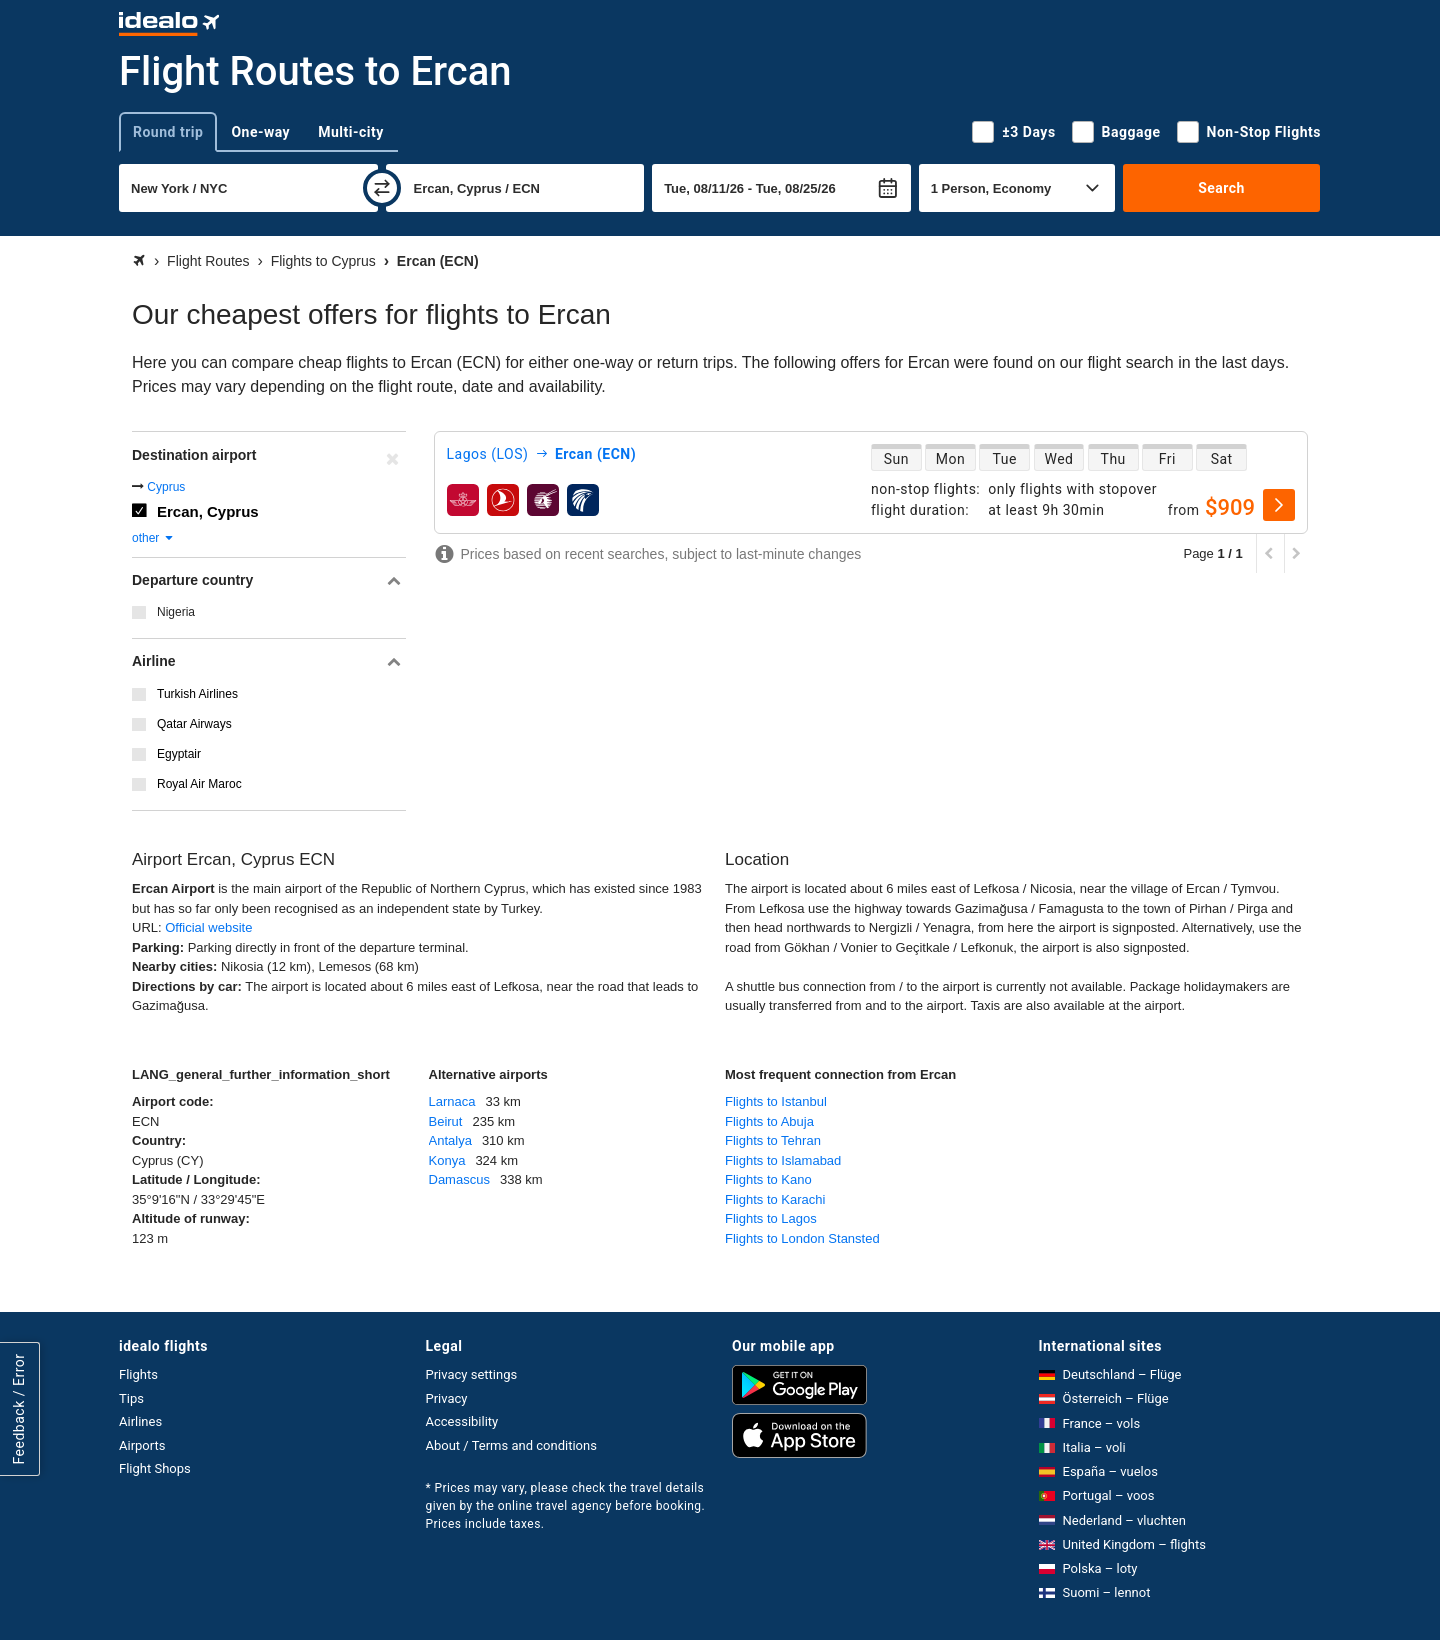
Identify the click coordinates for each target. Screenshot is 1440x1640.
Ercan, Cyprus (208, 511)
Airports (142, 1445)
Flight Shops (155, 1468)
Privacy (447, 1398)
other (153, 538)
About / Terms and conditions (511, 1445)
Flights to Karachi (775, 1199)
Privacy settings (472, 1374)
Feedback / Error (19, 1409)
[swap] (382, 188)
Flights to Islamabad (783, 1160)
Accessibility (462, 1421)
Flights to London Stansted (802, 1238)
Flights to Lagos (771, 1218)
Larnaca (452, 1101)
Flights (138, 1374)
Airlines (140, 1421)
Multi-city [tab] (351, 132)
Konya (447, 1160)
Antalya (450, 1140)
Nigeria (176, 612)
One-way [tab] (260, 132)
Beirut (446, 1121)
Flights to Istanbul (776, 1101)
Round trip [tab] (168, 132)
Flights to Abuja (769, 1121)
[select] (1279, 505)
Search (1221, 188)
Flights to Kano (768, 1179)
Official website (208, 927)
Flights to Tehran (773, 1140)
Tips (131, 1398)
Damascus (459, 1179)
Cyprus (166, 487)
